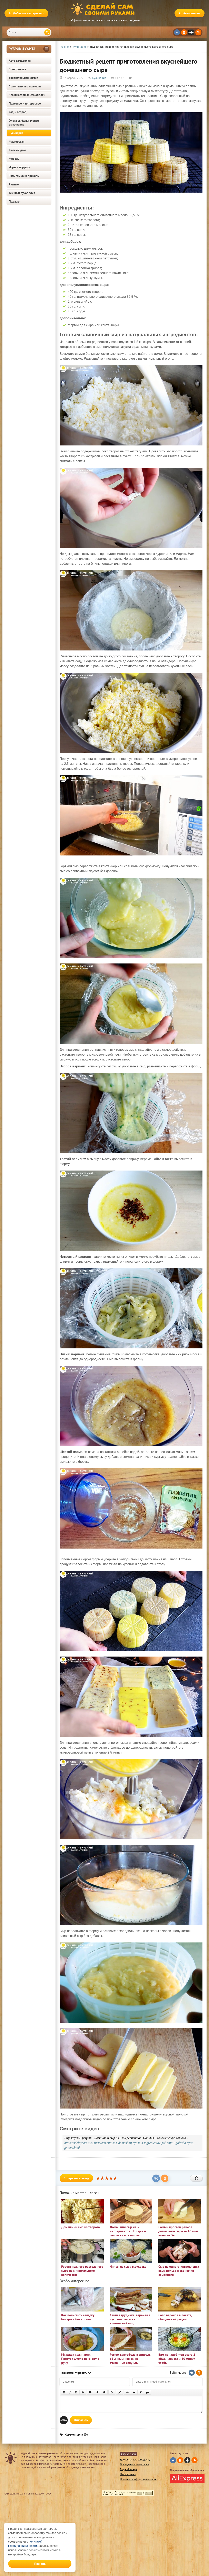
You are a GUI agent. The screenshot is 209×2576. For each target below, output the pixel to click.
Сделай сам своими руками (104, 9)
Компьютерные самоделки (27, 95)
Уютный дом (17, 150)
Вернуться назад (76, 2178)
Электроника (17, 69)
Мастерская (16, 141)
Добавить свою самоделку (135, 2459)
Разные (14, 184)
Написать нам (128, 2474)
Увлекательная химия (23, 78)
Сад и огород (18, 112)
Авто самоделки (20, 61)
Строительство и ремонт (25, 86)
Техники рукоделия (22, 193)
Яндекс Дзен (128, 2454)
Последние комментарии (134, 2464)
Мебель (14, 159)
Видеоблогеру (128, 2469)
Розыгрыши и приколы (24, 176)
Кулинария (16, 133)
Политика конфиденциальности (138, 2479)
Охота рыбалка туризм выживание (24, 122)
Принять (40, 2564)
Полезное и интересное (25, 103)
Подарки (14, 201)
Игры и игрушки (19, 167)
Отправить (81, 2420)
